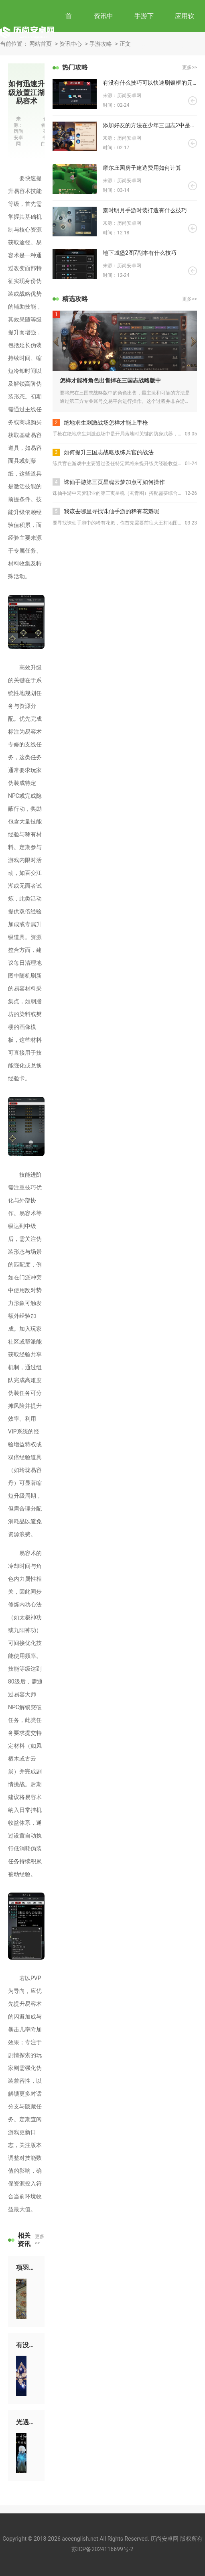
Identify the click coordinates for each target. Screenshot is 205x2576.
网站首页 (40, 44)
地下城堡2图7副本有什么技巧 (140, 253)
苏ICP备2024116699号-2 (102, 2549)
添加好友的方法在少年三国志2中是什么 (150, 125)
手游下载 (144, 32)
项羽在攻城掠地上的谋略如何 (26, 2267)
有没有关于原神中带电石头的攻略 (26, 2345)
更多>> (40, 2240)
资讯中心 (103, 32)
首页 (68, 32)
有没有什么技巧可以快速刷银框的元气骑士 (150, 82)
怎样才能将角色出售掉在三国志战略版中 (110, 380)
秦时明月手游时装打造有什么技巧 (145, 210)
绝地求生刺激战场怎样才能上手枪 (106, 422)
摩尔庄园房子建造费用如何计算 (142, 168)
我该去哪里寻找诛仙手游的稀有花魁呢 (111, 511)
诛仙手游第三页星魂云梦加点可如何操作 (114, 482)
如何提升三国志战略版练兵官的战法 (109, 452)
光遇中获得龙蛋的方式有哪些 (26, 2422)
